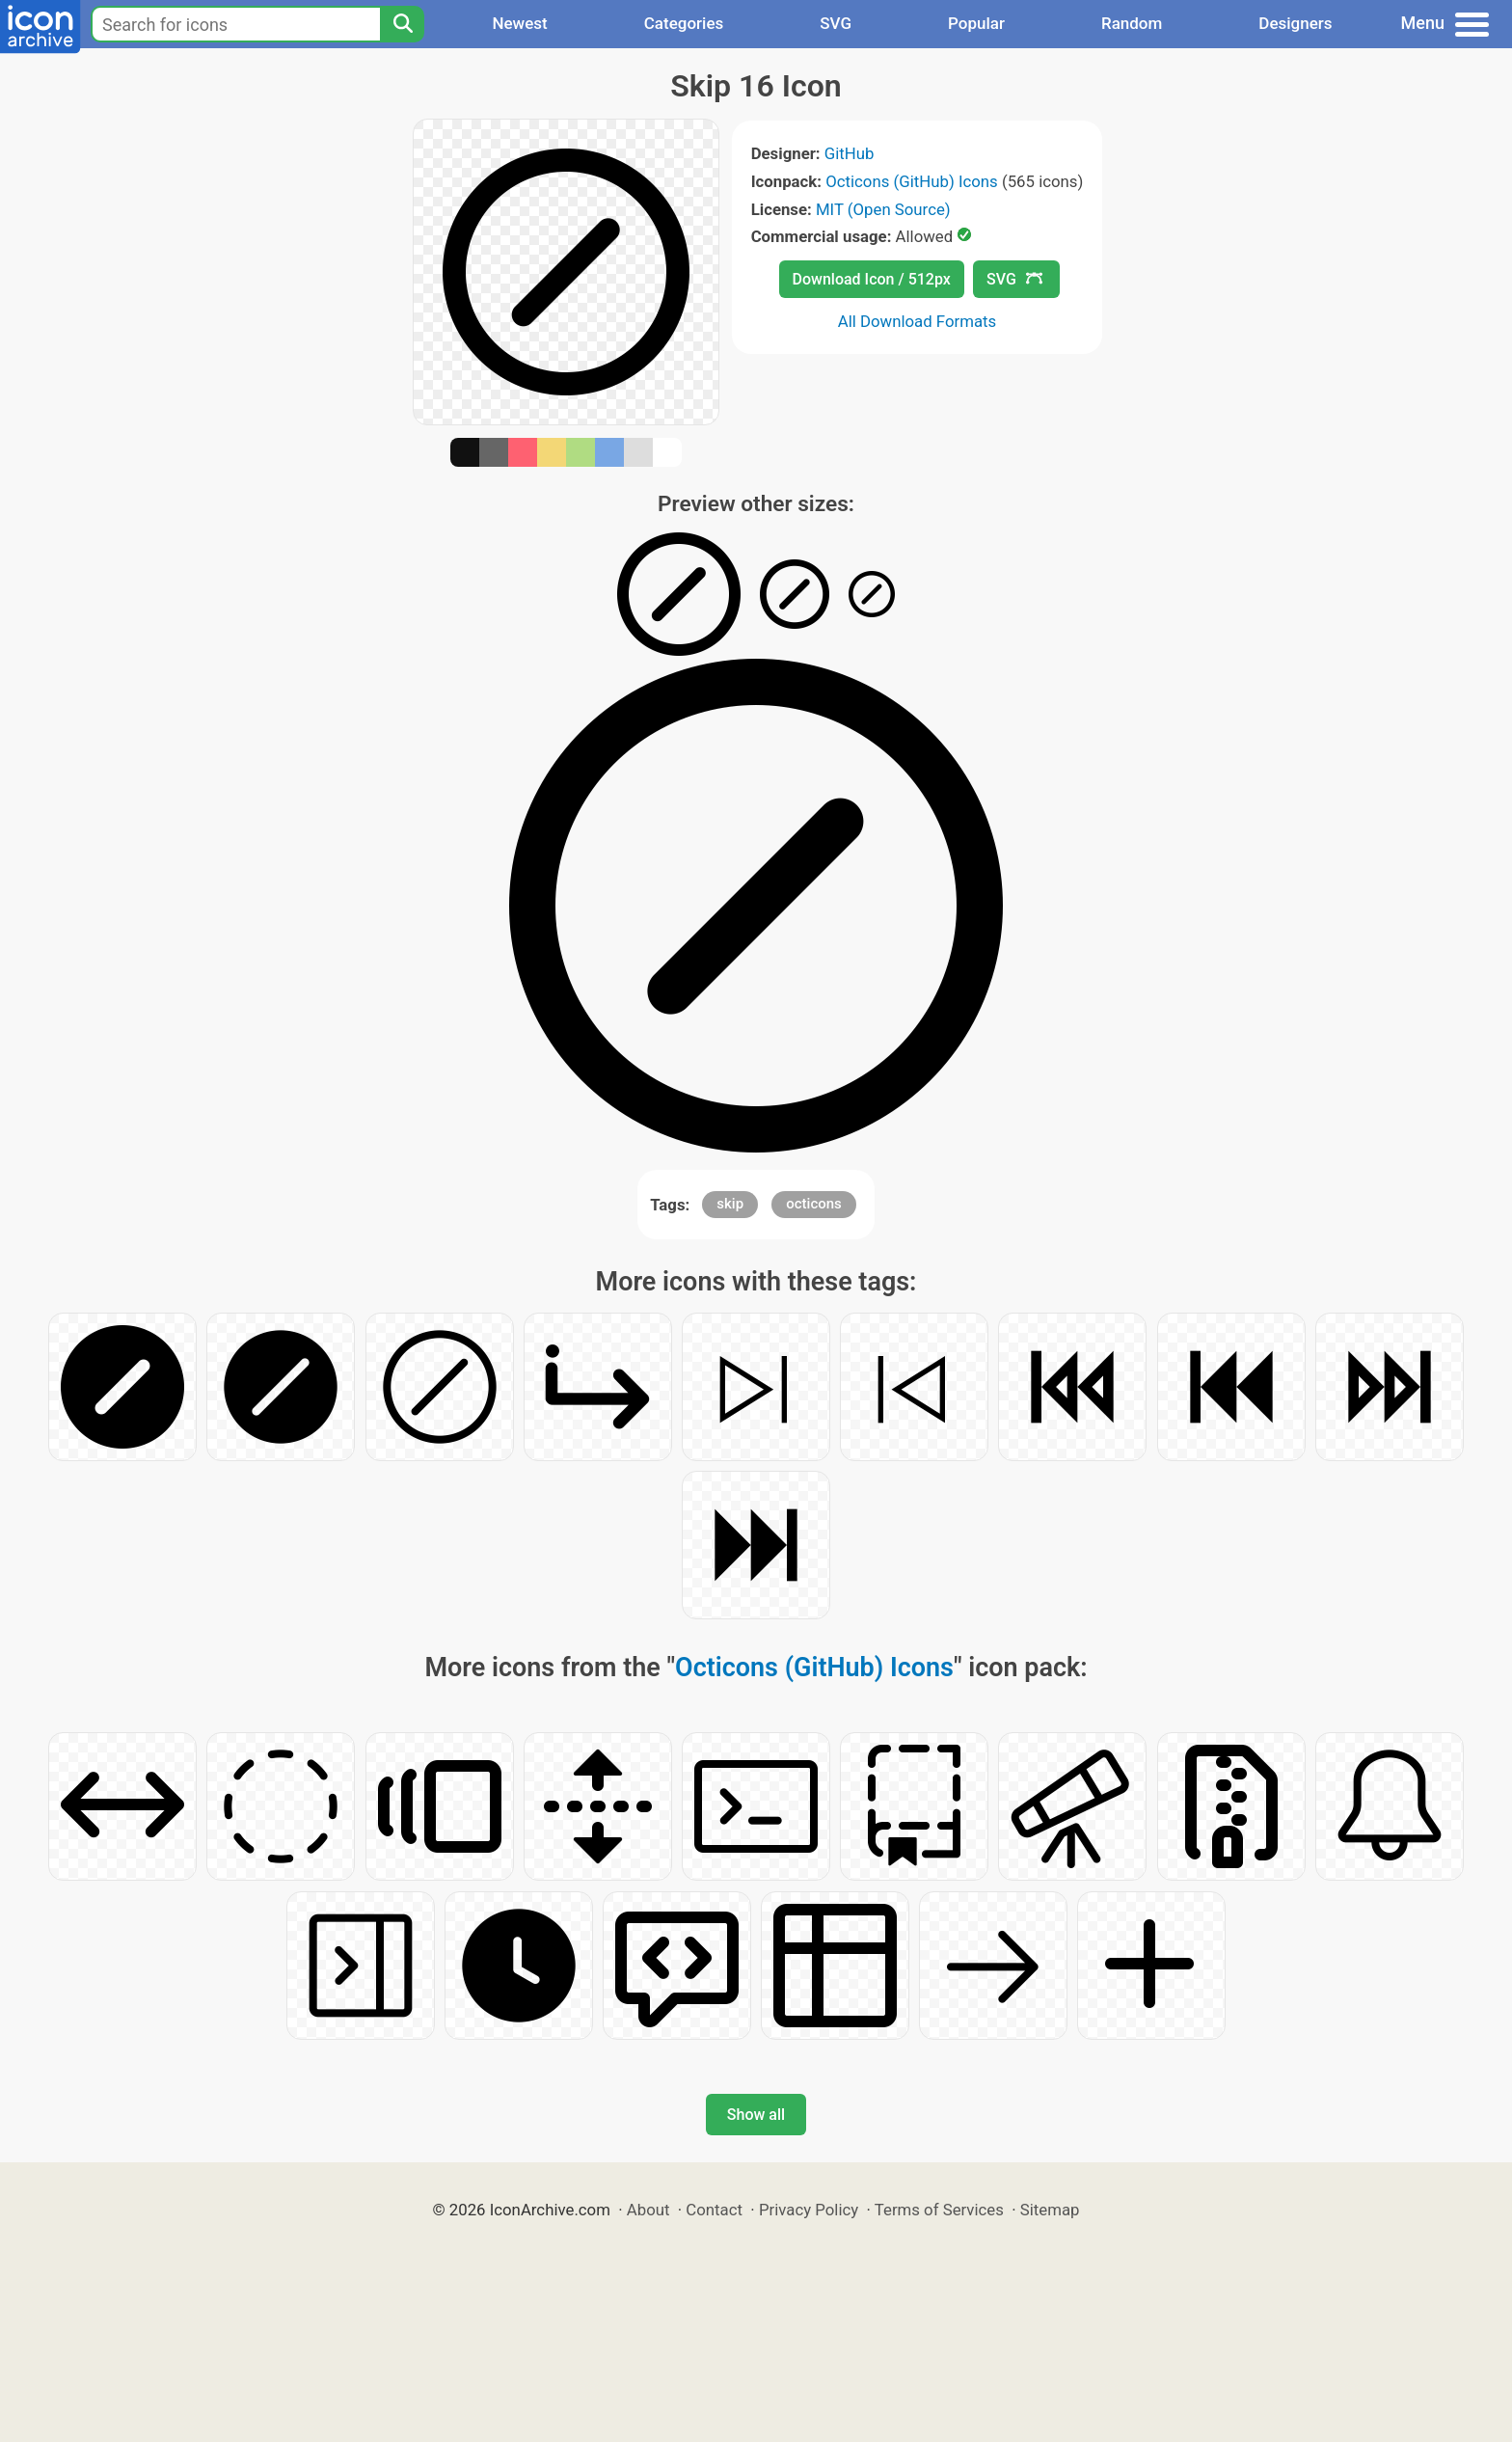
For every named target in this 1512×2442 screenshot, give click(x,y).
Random (1131, 23)
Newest (519, 23)
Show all (756, 2114)
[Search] (402, 24)
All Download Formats (917, 321)
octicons (814, 1203)
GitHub (849, 153)
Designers (1295, 23)
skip (729, 1203)
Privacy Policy (808, 2209)
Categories (684, 23)
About (648, 2209)
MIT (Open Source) (883, 209)
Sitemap (1050, 2209)
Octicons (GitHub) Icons (911, 181)
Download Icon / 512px (872, 279)
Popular (976, 23)
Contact (714, 2209)
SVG (835, 23)
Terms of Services (939, 2209)
